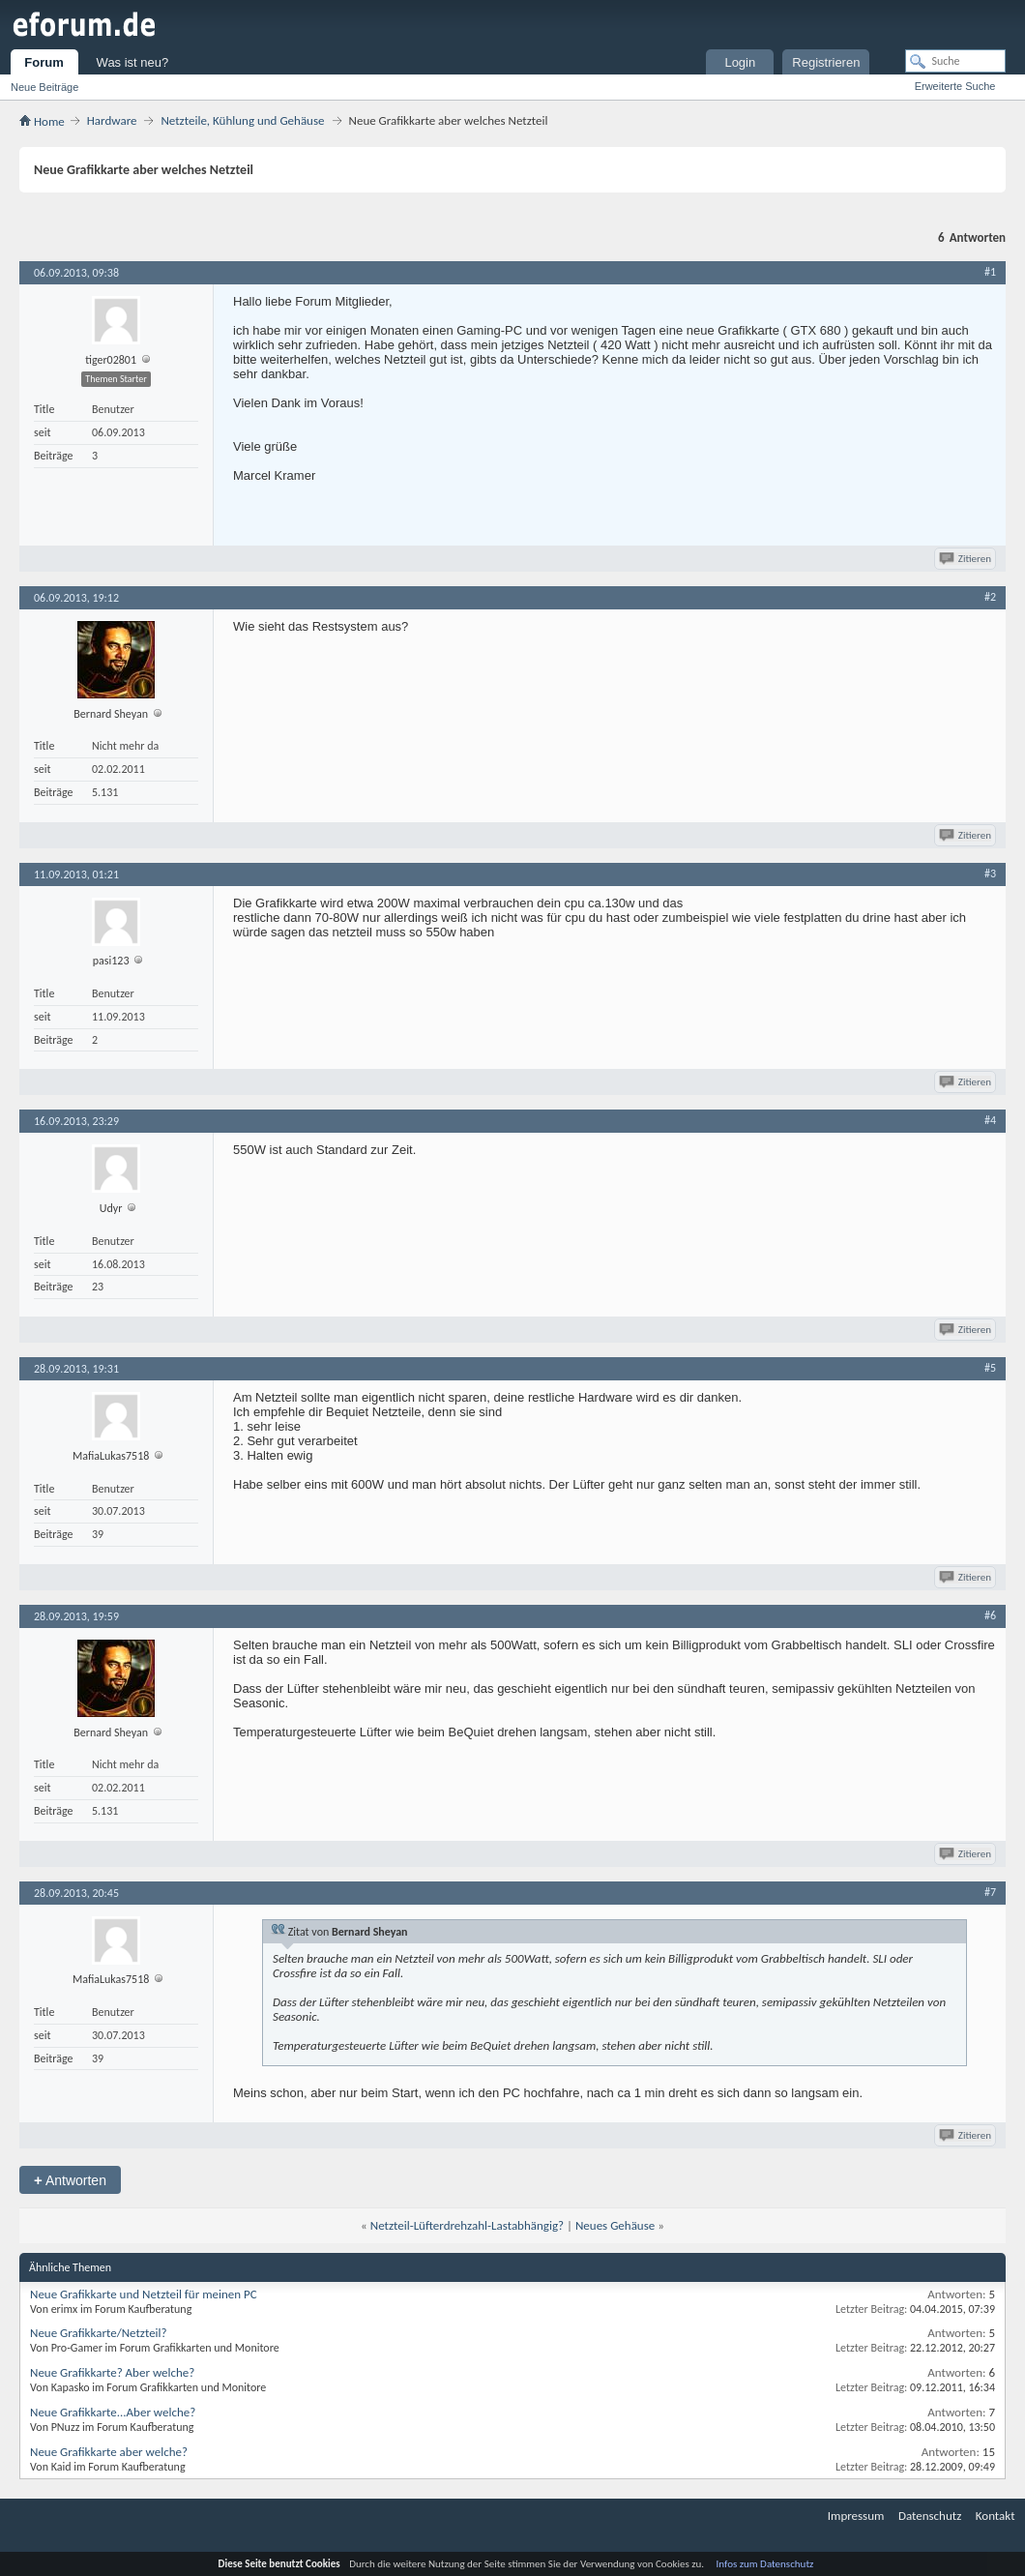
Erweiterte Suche (955, 86)
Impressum (856, 2515)
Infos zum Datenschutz (765, 2564)
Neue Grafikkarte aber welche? (109, 2451)
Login (739, 62)
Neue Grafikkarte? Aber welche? (112, 2372)
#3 (990, 873)
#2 (990, 597)
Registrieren (826, 62)
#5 (990, 1368)
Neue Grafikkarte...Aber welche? (112, 2412)
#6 (990, 1615)
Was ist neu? (133, 62)
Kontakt (995, 2515)
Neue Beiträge (44, 87)
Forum (43, 62)
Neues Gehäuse (615, 2225)
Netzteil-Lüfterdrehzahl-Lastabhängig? (467, 2225)
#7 (990, 1892)
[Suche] (955, 61)
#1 (990, 272)
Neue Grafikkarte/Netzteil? (98, 2332)
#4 (990, 1120)
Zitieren (966, 558)
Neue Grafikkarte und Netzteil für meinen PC (143, 2294)
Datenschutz (929, 2515)
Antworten (70, 2180)
